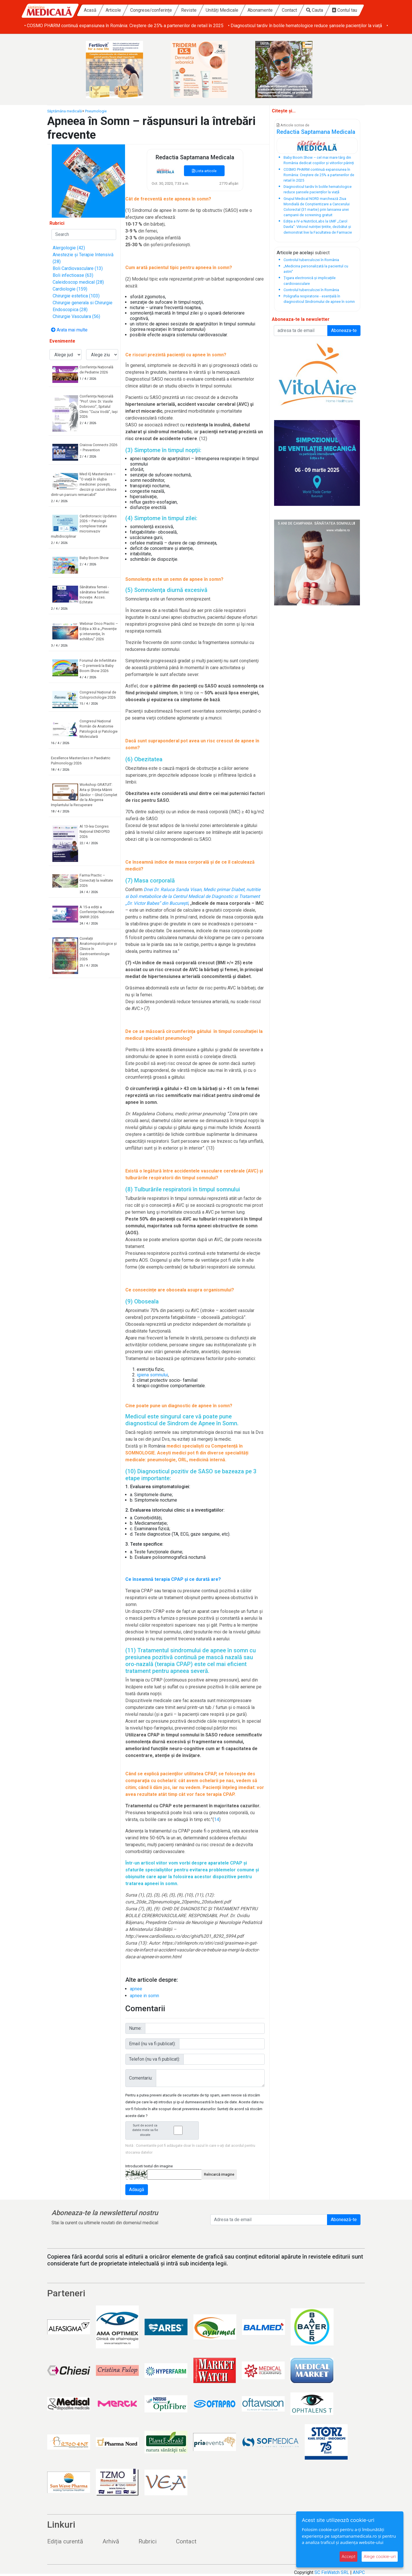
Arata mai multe (69, 330)
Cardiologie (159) (70, 289)
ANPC (359, 2572)
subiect (322, 252)
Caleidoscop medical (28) (78, 282)
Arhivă (110, 2541)
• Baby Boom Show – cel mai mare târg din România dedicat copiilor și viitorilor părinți (109, 25)
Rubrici (147, 2541)
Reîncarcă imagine (219, 2174)
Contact (289, 10)
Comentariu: (140, 2078)
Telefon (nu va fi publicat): (154, 2059)
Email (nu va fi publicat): (152, 2043)
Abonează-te (344, 2219)
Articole (113, 10)
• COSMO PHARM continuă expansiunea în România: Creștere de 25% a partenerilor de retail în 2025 (299, 25)
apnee (136, 1988)
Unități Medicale (222, 10)
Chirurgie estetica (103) (76, 296)
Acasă (90, 10)
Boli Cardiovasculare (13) (78, 268)
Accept (348, 2556)
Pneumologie (96, 111)
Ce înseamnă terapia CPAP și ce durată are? (173, 1579)
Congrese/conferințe (151, 10)
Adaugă (136, 2189)
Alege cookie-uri (380, 2556)
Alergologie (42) (69, 248)
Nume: (135, 2028)
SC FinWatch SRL (331, 2572)
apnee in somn (144, 1995)
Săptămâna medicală (64, 111)
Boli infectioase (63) (73, 275)
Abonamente (260, 10)
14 (216, 1819)
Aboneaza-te (344, 330)
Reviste (189, 10)
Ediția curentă (65, 2541)
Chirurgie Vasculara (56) (76, 316)
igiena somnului (152, 1375)
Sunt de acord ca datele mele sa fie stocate (163, 2130)
